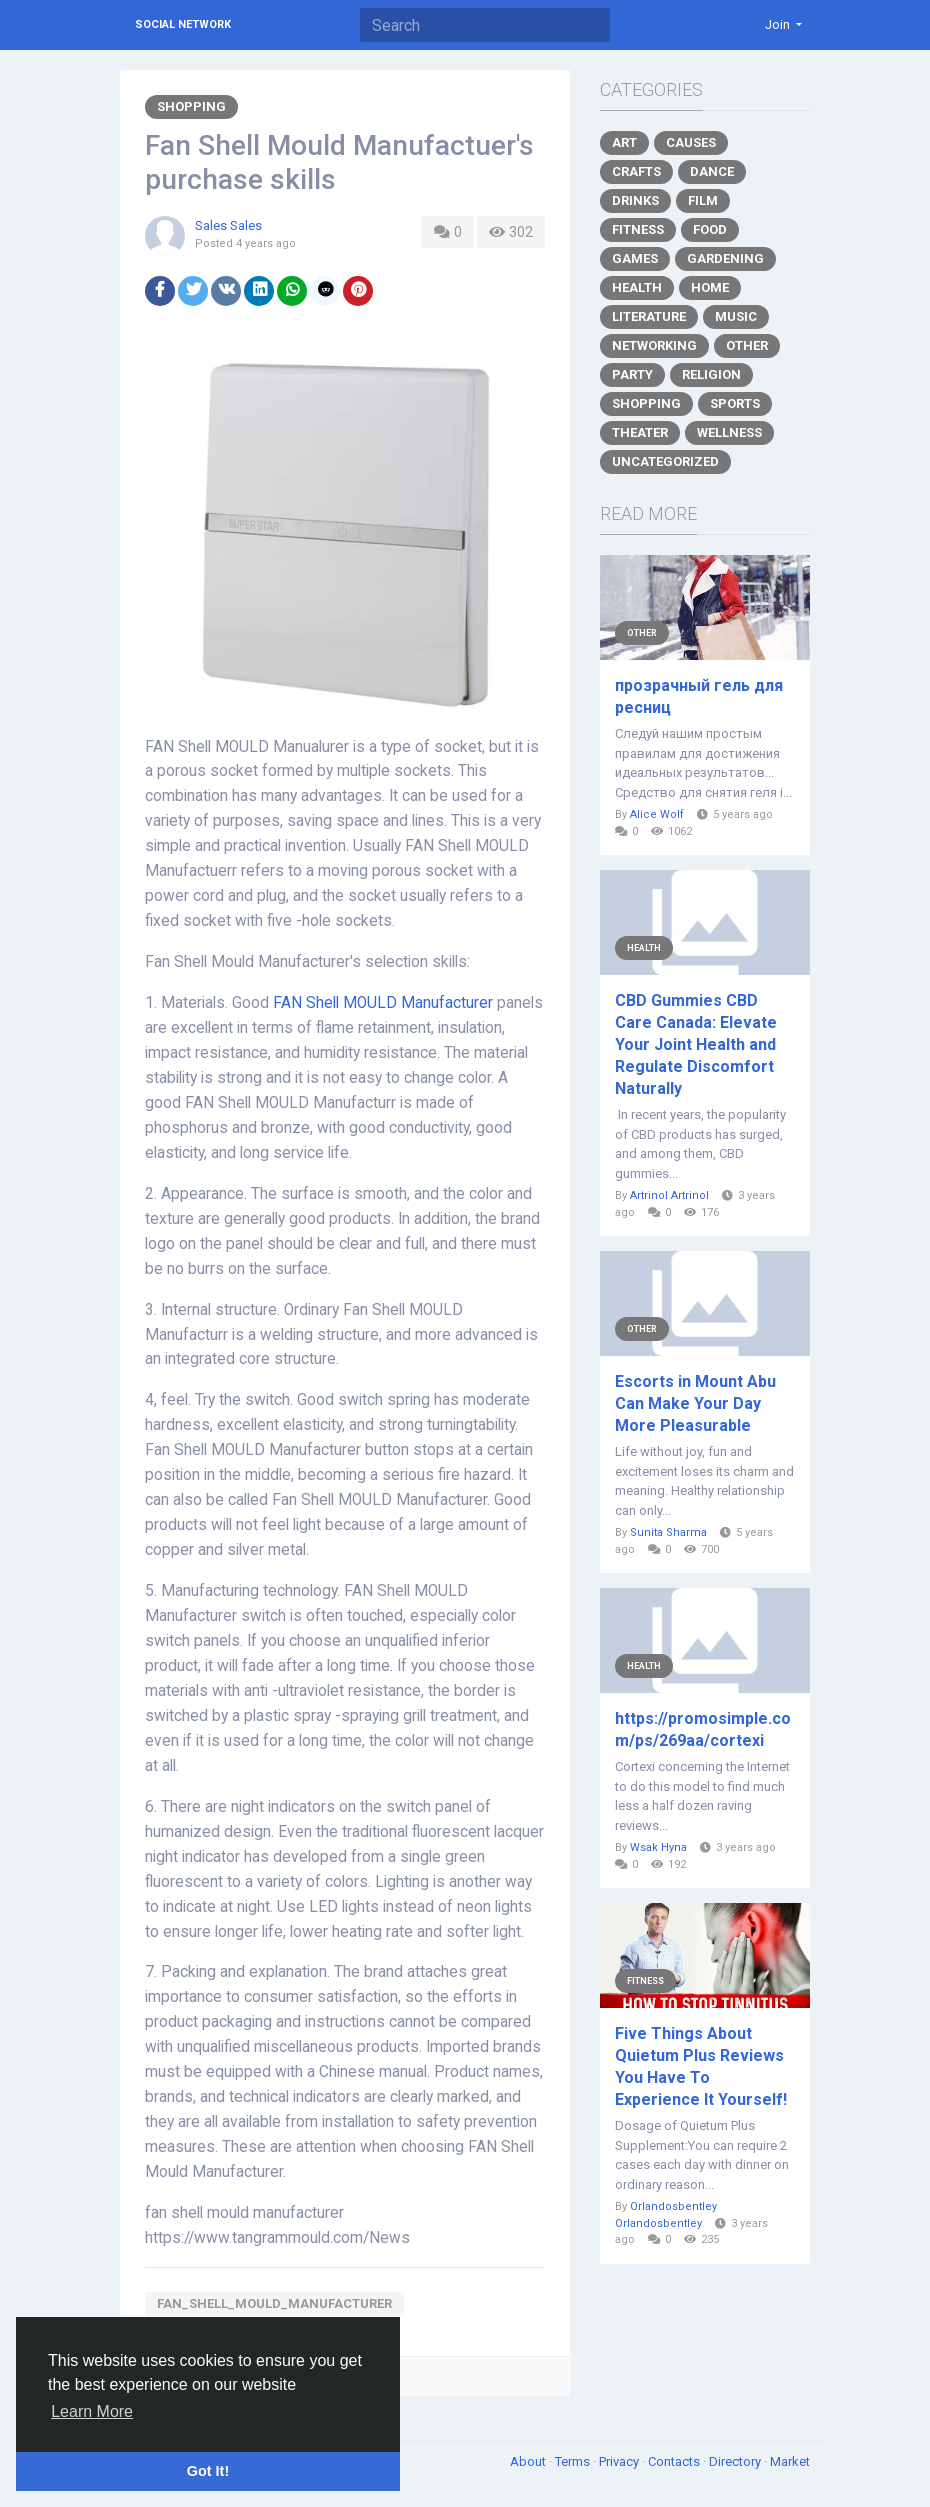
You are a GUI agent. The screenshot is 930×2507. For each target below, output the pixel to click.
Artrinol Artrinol (669, 1195)
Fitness (638, 229)
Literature (649, 316)
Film (703, 200)
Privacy (620, 2461)
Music (736, 316)
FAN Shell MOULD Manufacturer (383, 1003)
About (529, 2461)
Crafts (636, 171)
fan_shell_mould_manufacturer (274, 2303)
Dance (712, 171)
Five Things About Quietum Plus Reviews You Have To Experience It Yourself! (701, 2066)
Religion (711, 374)
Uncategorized (665, 461)
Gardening (725, 258)
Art (624, 142)
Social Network (183, 24)
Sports (735, 403)
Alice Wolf (657, 814)
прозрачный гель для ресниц (699, 696)
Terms (574, 2461)
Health (637, 287)
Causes (691, 142)
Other (747, 345)
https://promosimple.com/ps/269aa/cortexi (703, 1729)
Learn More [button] (92, 2411)
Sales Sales (228, 225)
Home (710, 287)
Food (710, 229)
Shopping (191, 106)
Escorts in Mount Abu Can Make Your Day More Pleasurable (695, 1403)
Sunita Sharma (668, 1532)
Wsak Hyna (658, 1847)
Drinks (635, 200)
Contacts (675, 2461)
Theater (640, 432)
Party (632, 374)
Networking (654, 345)
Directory (736, 2461)
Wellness (729, 432)
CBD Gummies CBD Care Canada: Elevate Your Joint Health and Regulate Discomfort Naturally (696, 1044)
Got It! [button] (208, 2471)
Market (790, 2461)
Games (635, 258)
